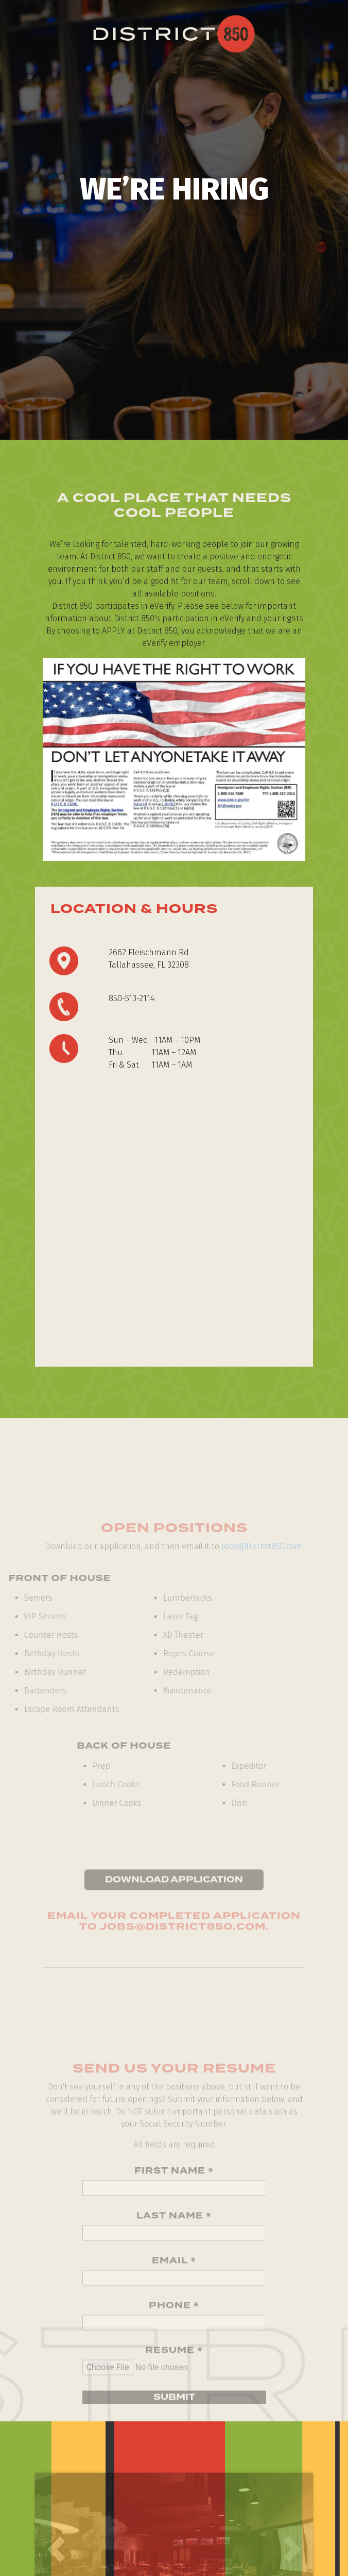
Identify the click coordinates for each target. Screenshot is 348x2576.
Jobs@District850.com (261, 1546)
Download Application (174, 1891)
